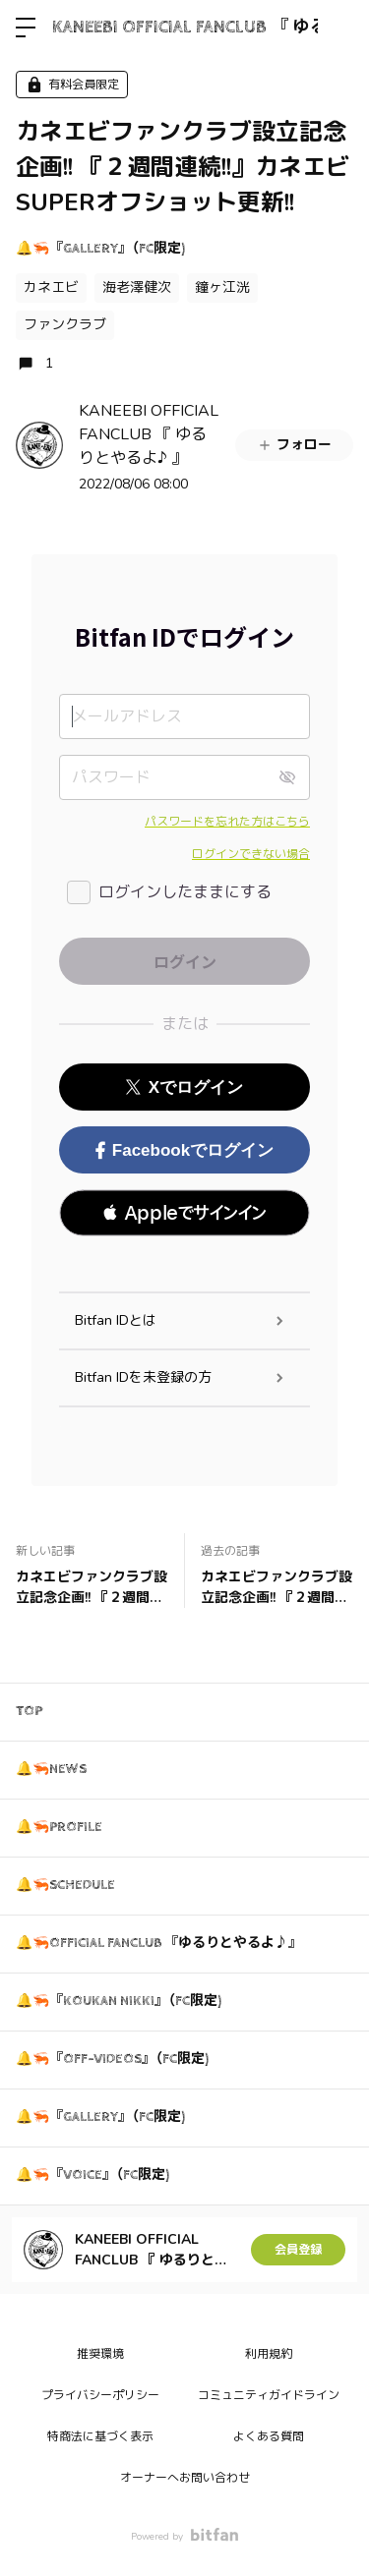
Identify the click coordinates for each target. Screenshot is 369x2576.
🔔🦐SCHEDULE (65, 1885)
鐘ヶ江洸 (222, 287)
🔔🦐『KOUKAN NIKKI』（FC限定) (118, 2001)
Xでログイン (184, 1087)
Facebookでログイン (184, 1150)
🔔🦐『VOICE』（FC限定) (92, 2175)
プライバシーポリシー (100, 2395)
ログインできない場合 (251, 854)
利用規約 (268, 2354)
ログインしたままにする (185, 892)
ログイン (337, 27)
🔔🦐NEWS (51, 1769)
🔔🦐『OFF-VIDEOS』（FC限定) (112, 2059)
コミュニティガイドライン (268, 2395)
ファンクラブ (65, 324)
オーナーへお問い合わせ (185, 2478)
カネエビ (51, 287)
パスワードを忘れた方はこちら (227, 822)
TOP (29, 1711)
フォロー (294, 444)
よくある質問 (268, 2436)
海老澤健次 (136, 287)
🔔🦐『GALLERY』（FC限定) (100, 249)
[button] (184, 1212)
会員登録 (298, 2250)
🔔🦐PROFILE (59, 1827)
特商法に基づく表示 (100, 2436)
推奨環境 (100, 2354)
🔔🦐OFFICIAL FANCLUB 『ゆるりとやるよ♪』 (159, 1943)
